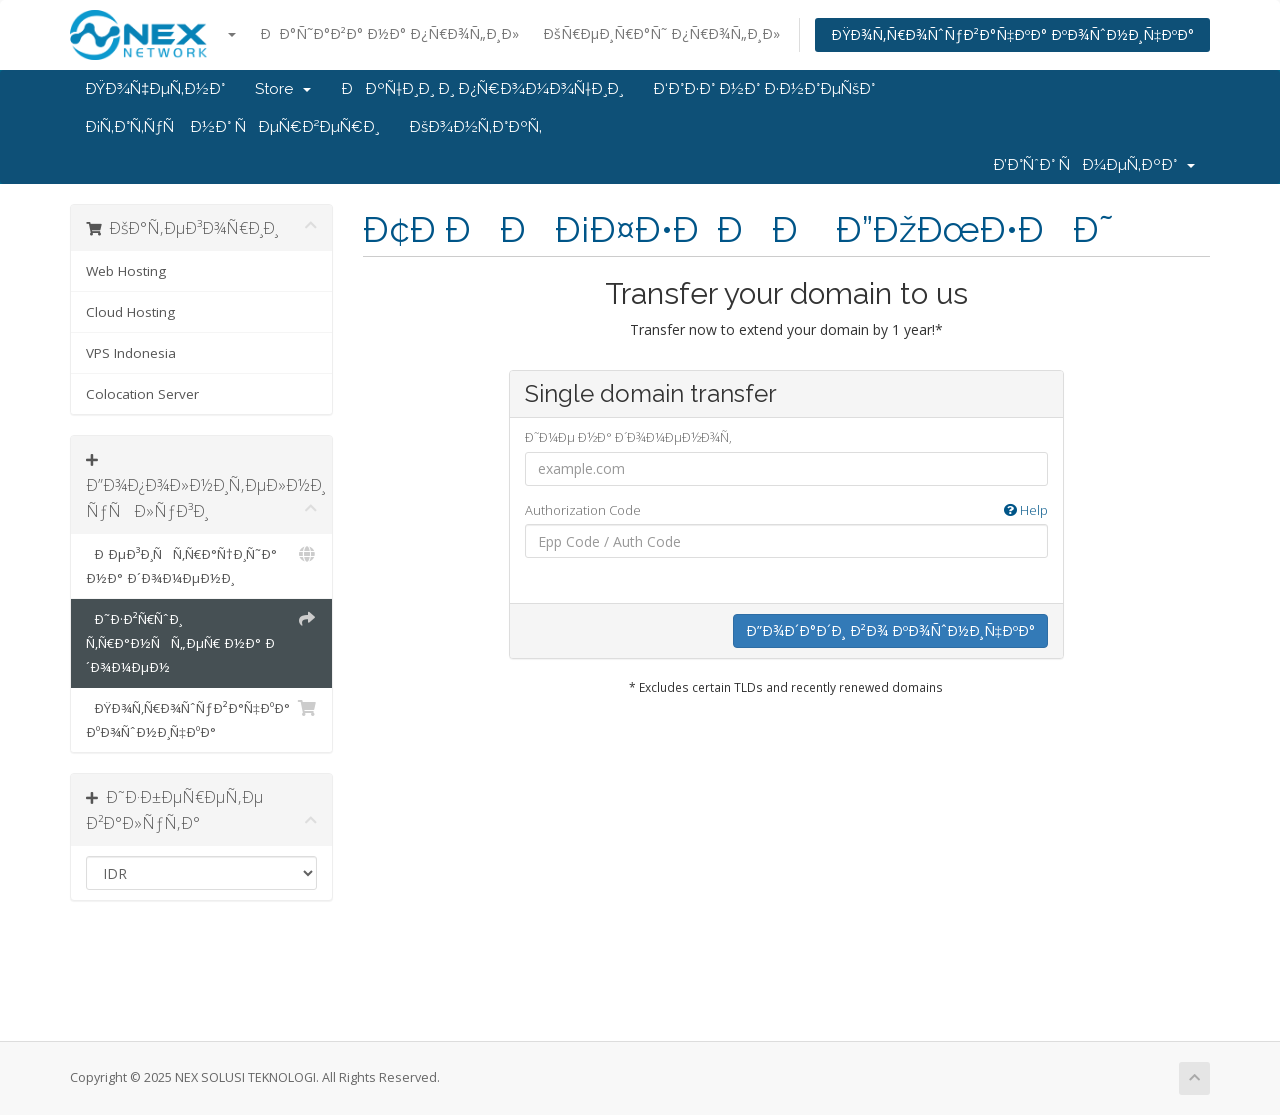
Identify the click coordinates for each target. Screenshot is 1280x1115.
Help (1026, 510)
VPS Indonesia (131, 353)
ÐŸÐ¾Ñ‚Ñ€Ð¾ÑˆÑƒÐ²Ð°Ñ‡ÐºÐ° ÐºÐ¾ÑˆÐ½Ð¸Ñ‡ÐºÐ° (1012, 34)
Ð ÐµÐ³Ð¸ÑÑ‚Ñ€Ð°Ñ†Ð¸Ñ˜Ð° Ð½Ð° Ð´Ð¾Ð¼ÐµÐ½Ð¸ (201, 564)
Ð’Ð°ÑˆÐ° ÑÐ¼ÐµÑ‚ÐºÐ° (1094, 165)
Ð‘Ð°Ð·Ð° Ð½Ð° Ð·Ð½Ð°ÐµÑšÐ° (764, 89)
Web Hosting (126, 271)
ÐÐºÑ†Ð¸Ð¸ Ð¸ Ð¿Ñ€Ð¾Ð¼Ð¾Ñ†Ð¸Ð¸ (482, 89)
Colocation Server (142, 394)
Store (283, 89)
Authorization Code (786, 510)
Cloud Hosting (130, 312)
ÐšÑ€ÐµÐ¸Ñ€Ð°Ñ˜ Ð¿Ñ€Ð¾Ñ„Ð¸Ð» (661, 33)
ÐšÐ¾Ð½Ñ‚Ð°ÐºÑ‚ (475, 127)
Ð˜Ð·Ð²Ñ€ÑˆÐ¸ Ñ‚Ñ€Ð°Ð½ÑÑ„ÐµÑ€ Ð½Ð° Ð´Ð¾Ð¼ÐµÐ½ (201, 641)
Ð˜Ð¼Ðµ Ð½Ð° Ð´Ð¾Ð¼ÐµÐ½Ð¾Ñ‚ (628, 437)
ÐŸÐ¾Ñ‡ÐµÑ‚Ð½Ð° (155, 89)
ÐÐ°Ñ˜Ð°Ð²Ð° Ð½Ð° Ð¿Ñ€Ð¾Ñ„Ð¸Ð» (389, 33)
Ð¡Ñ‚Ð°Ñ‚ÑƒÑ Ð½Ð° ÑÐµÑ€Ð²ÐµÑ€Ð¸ (232, 127)
